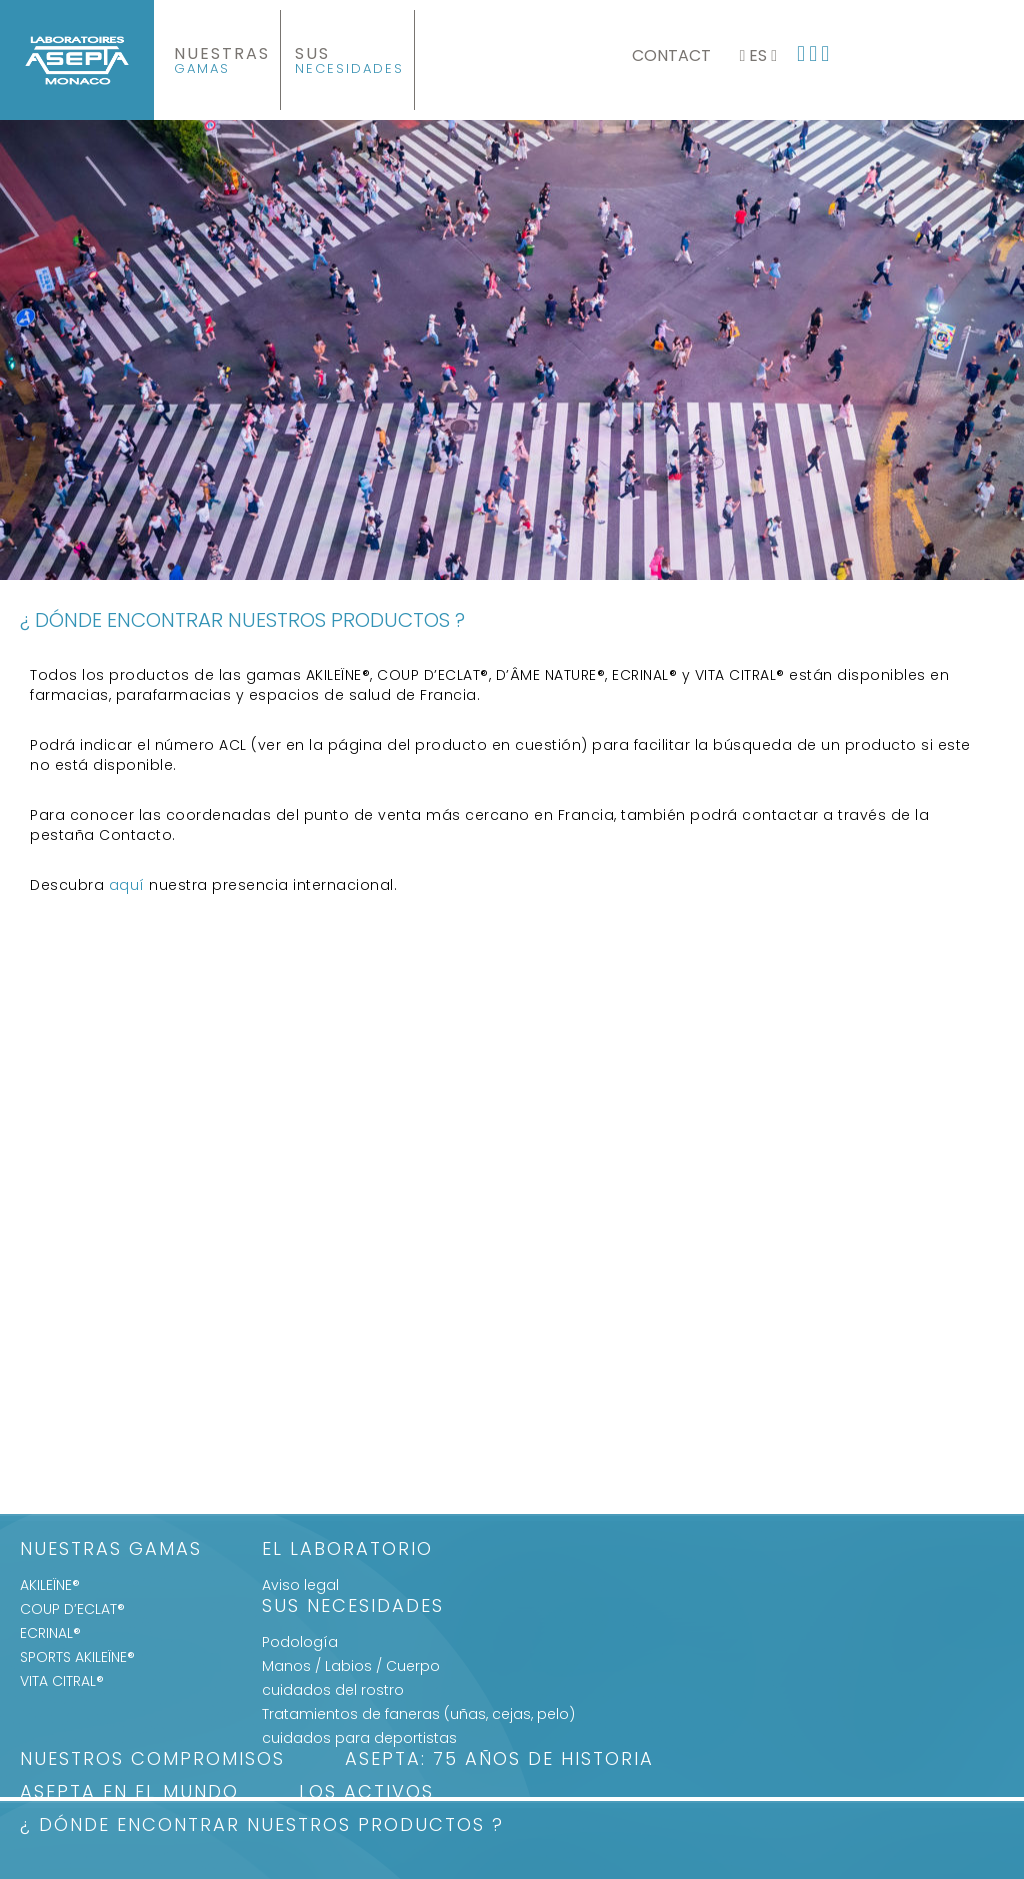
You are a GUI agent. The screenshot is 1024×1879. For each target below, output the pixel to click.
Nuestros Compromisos (152, 1760)
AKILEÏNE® (50, 1585)
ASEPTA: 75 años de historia (499, 1760)
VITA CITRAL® (62, 1681)
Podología (300, 1642)
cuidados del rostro (333, 1690)
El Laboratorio (347, 1550)
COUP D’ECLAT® (72, 1609)
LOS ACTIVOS (366, 1793)
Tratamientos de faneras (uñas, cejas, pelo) (418, 1714)
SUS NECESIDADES (353, 1607)
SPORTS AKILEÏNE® (77, 1657)
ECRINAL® (50, 1633)
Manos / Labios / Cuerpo (351, 1666)
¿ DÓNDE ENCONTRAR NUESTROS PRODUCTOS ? (262, 1826)
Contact (671, 55)
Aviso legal (300, 1585)
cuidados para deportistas (359, 1738)
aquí (127, 885)
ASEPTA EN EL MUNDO (129, 1793)
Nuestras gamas (111, 1550)
